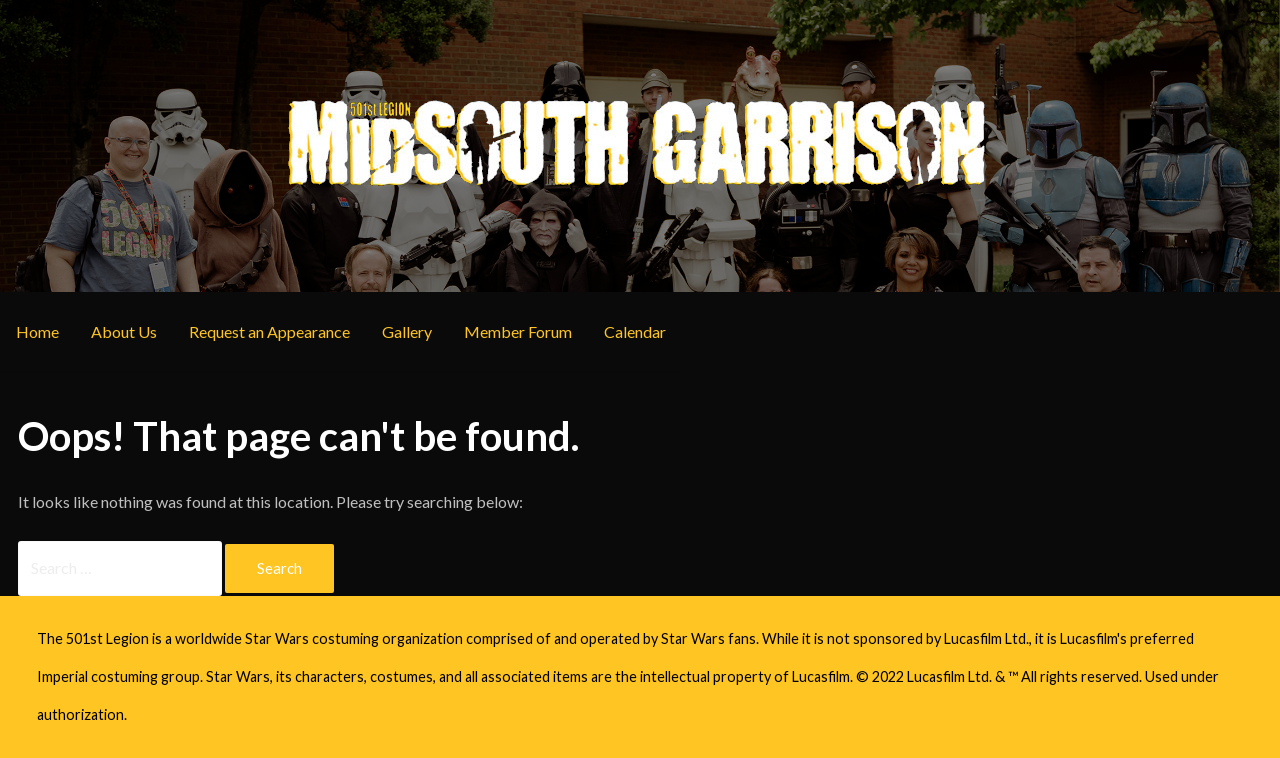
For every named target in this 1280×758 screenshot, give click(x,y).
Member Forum (518, 331)
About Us (124, 331)
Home (37, 331)
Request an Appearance (269, 331)
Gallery (407, 331)
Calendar (635, 331)
